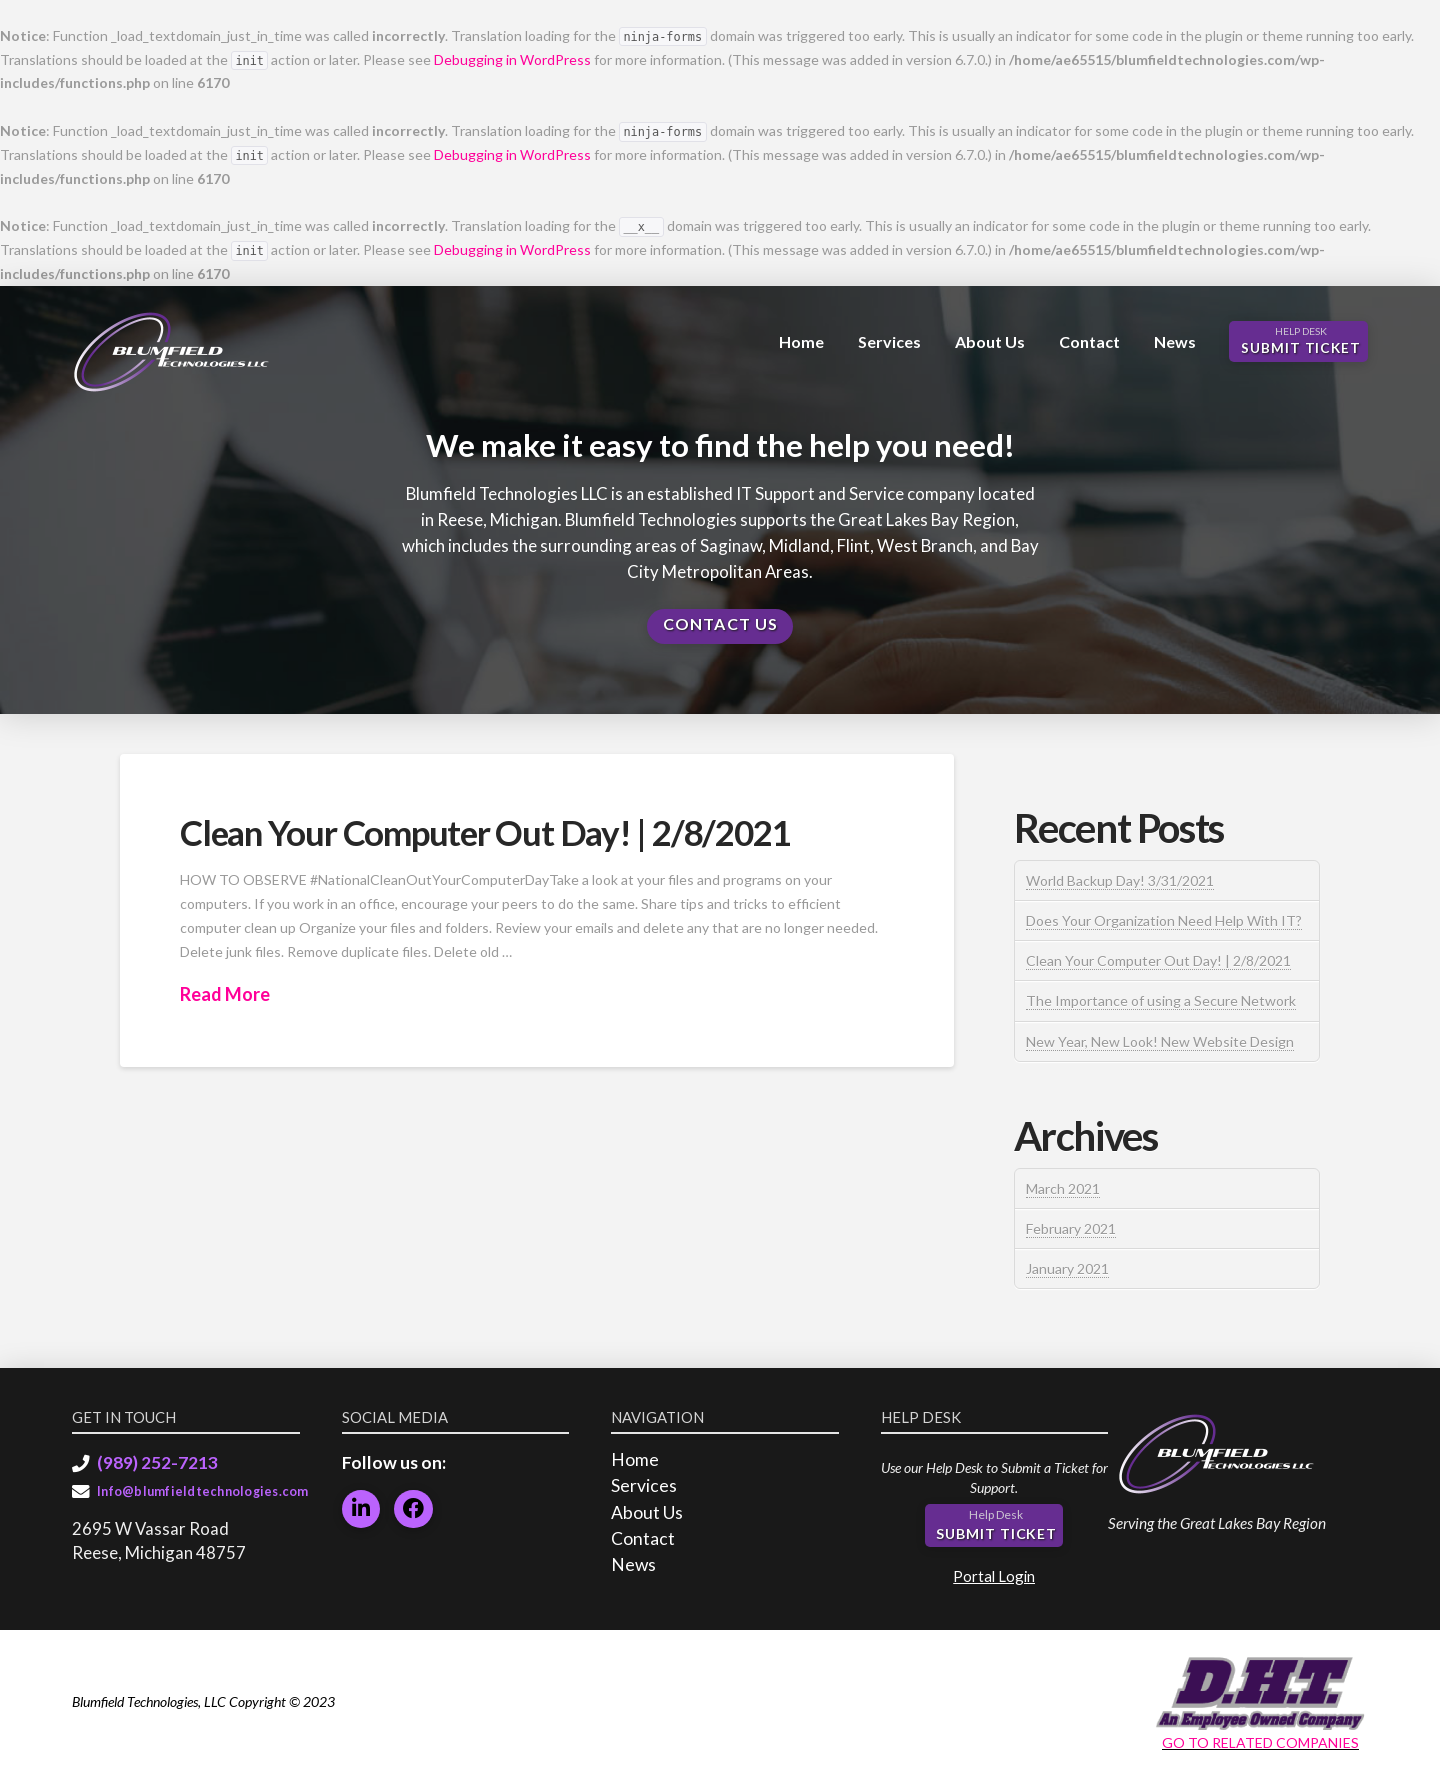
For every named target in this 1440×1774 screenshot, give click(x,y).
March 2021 (1063, 1188)
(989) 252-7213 (157, 1462)
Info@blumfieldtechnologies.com (203, 1491)
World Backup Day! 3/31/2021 (1120, 880)
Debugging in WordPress (512, 59)
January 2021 (1067, 1268)
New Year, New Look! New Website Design (1160, 1041)
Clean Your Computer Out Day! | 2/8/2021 (485, 832)
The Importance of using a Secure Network (1161, 1000)
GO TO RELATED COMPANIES (1260, 1742)
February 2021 (1071, 1228)
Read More (225, 994)
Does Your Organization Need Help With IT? (1164, 920)
